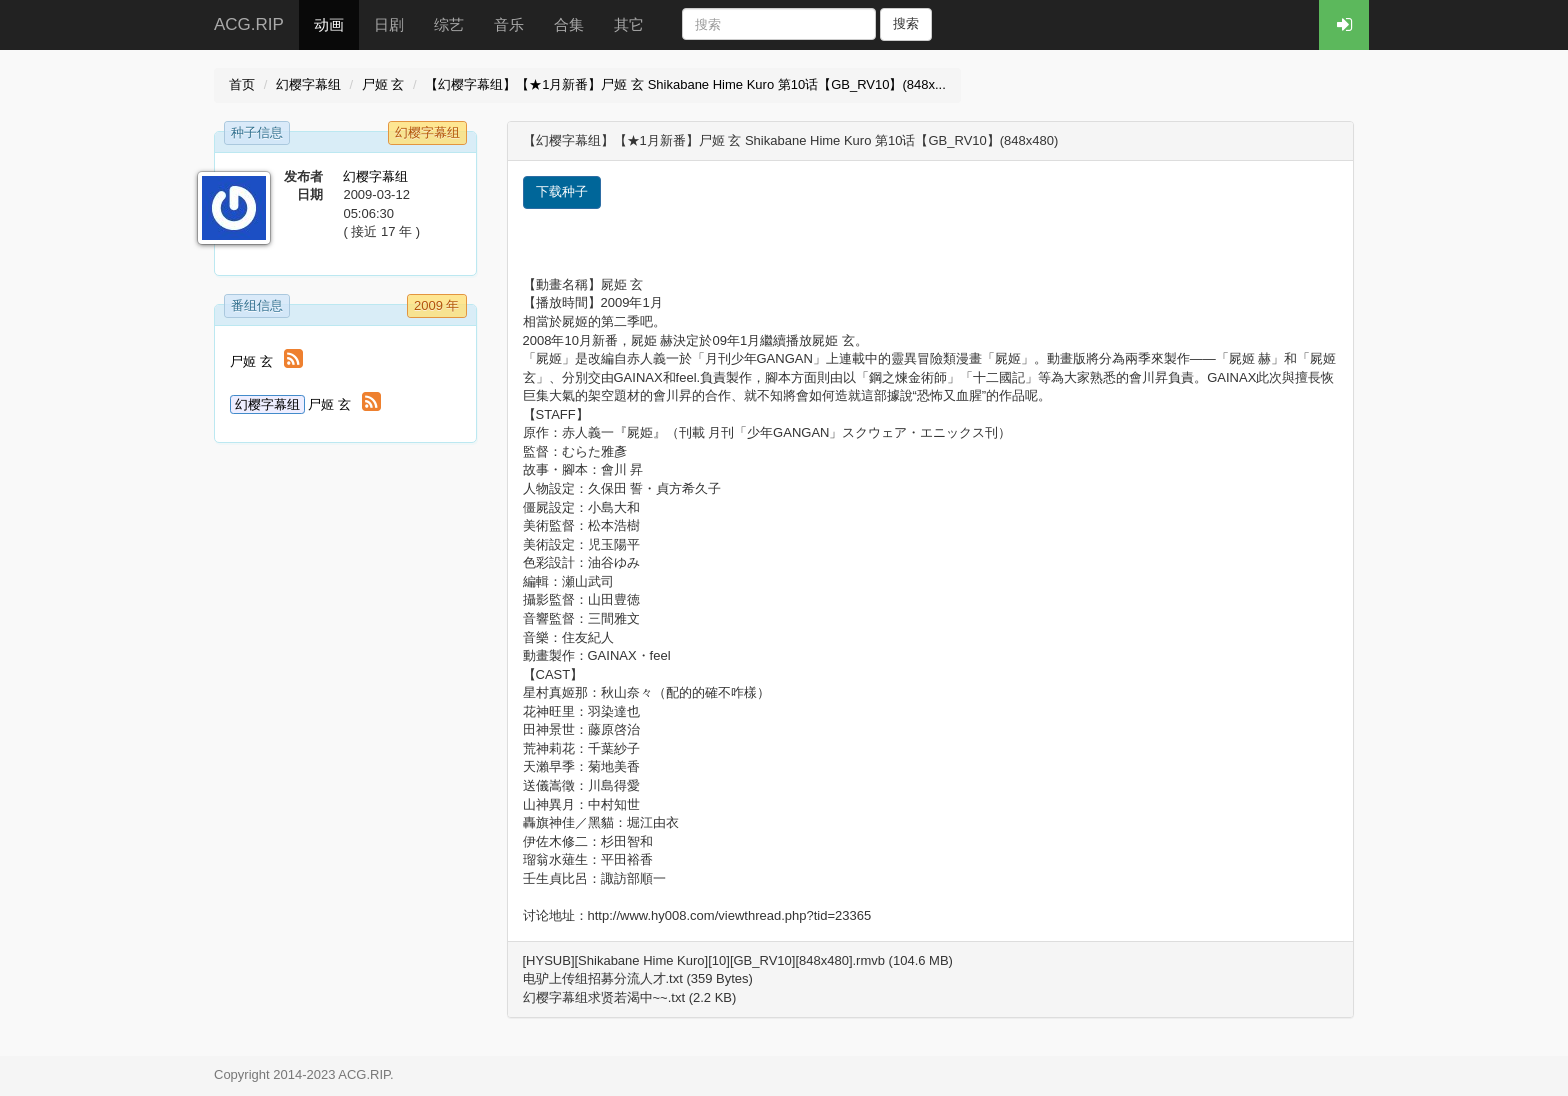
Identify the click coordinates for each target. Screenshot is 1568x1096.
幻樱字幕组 (308, 84)
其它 (629, 24)
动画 (329, 24)
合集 (569, 24)
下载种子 (562, 191)
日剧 (389, 24)
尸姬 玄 (383, 84)
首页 (242, 84)
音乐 (509, 24)
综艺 (449, 24)
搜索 (906, 23)
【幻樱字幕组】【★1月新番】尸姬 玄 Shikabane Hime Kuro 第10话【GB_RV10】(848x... (685, 84)
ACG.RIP (249, 24)
